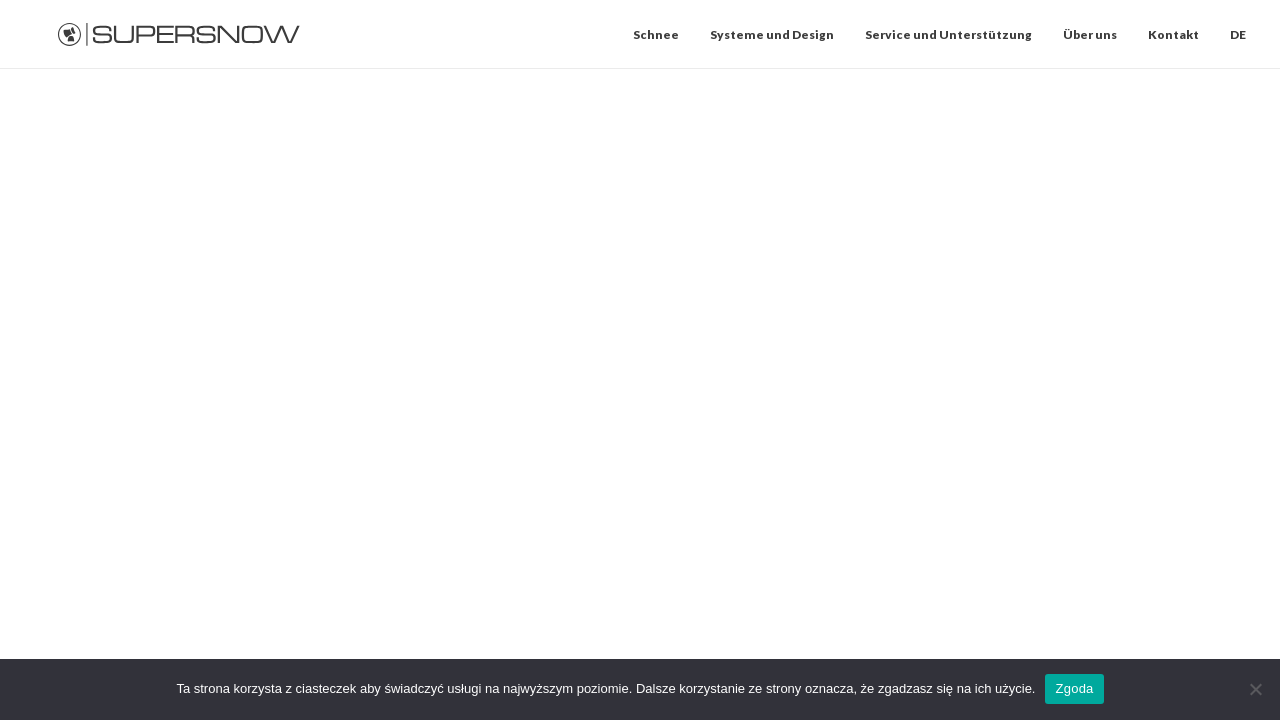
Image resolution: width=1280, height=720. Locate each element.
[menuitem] (663, 34)
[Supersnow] (179, 34)
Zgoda (1074, 688)
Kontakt (1173, 34)
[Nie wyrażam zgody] (1255, 689)
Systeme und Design (772, 34)
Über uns (1090, 34)
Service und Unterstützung (948, 34)
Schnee (656, 34)
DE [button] (1238, 34)
